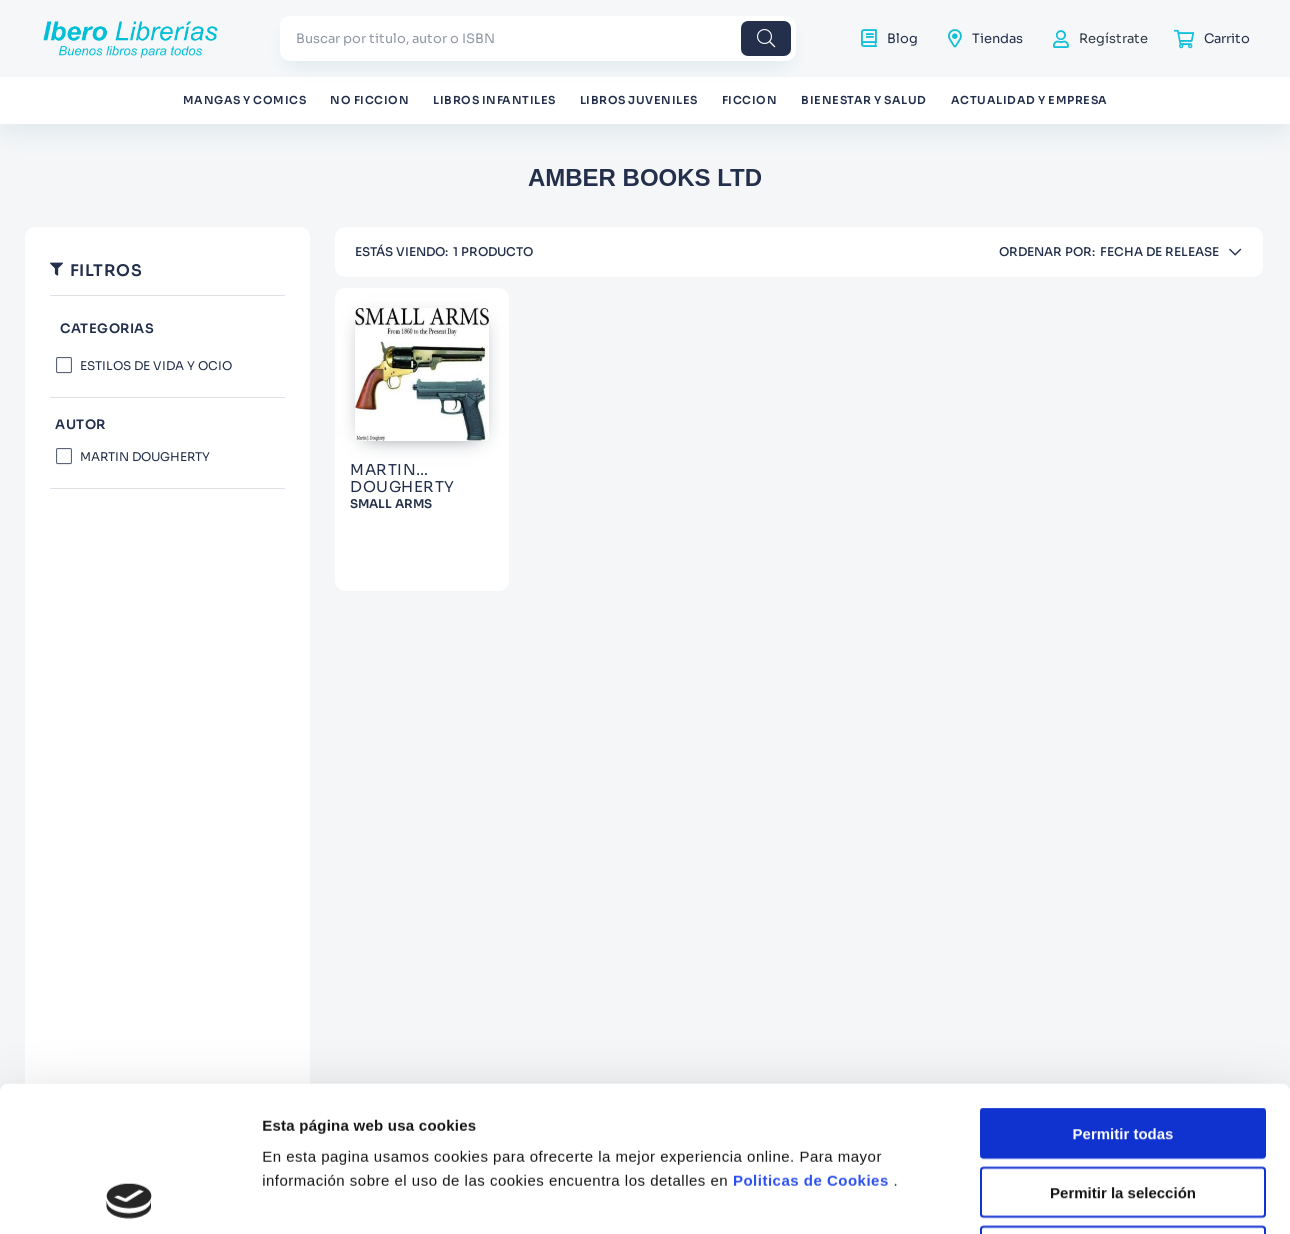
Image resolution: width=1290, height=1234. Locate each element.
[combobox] (538, 38)
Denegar (1123, 1090)
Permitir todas (1123, 972)
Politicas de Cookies (811, 1019)
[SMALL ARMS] (422, 440)
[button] (167, 329)
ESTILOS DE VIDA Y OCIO (156, 365)
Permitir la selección (1123, 1031)
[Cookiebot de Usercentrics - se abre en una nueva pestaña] (129, 1179)
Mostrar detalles (1082, 1178)
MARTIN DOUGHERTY (145, 456)
